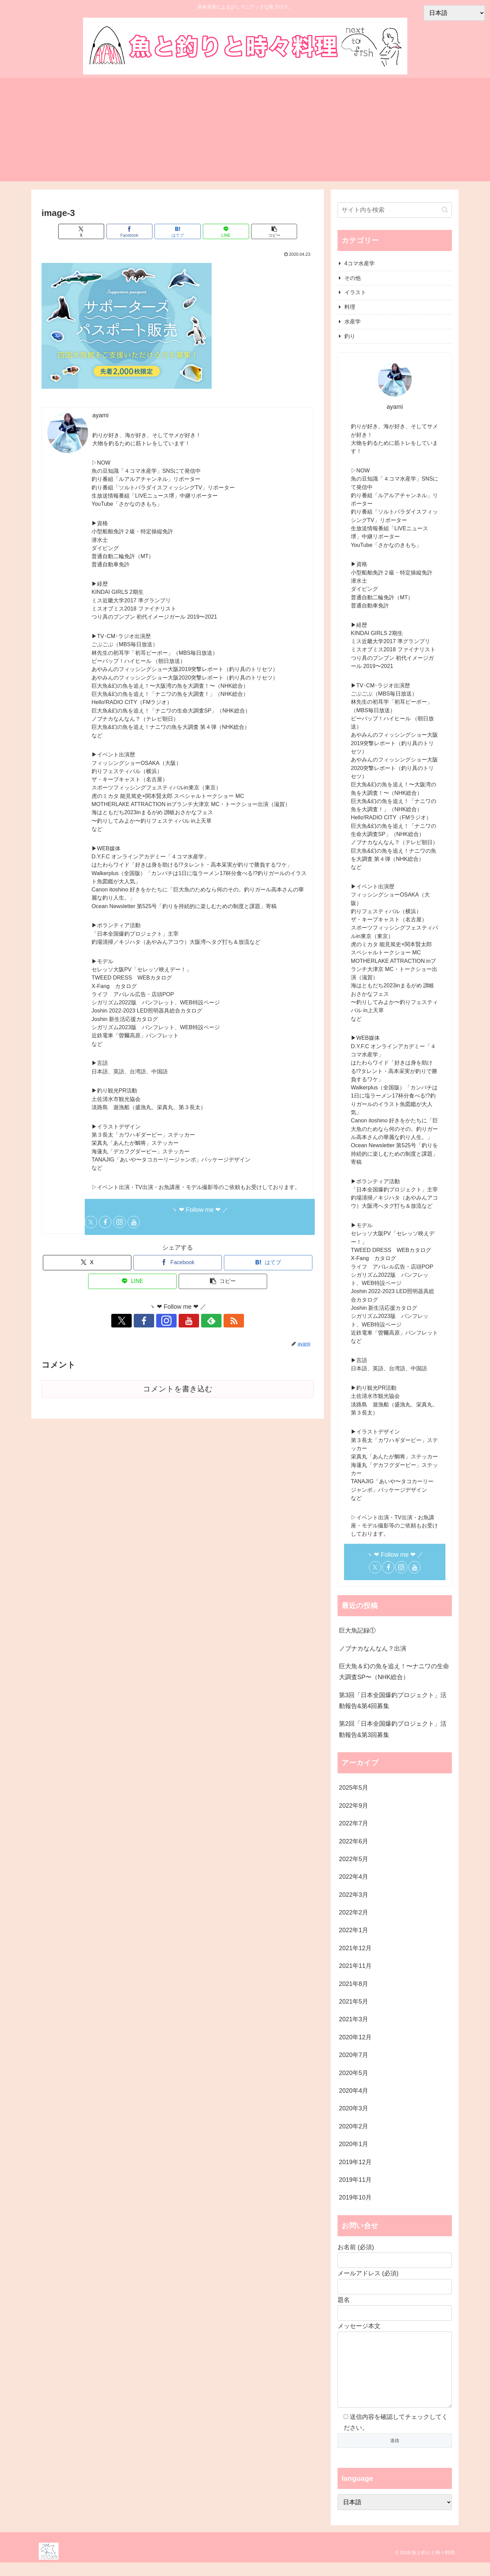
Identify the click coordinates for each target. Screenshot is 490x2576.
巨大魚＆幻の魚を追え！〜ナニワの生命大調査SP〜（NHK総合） (394, 1671)
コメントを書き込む (178, 1389)
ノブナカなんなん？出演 (372, 1648)
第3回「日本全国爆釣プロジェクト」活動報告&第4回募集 (392, 1700)
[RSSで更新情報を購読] (217, 1320)
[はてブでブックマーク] (177, 231)
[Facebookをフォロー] (105, 1222)
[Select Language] (395, 2516)
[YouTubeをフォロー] (134, 1222)
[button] (269, 231)
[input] (395, 210)
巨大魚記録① (357, 1630)
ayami (100, 415)
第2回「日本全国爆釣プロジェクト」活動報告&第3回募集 (392, 1729)
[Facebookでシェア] (132, 231)
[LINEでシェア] (223, 231)
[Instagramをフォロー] (119, 1222)
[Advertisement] (245, 133)
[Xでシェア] (86, 231)
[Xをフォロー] (91, 1222)
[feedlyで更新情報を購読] (201, 1320)
